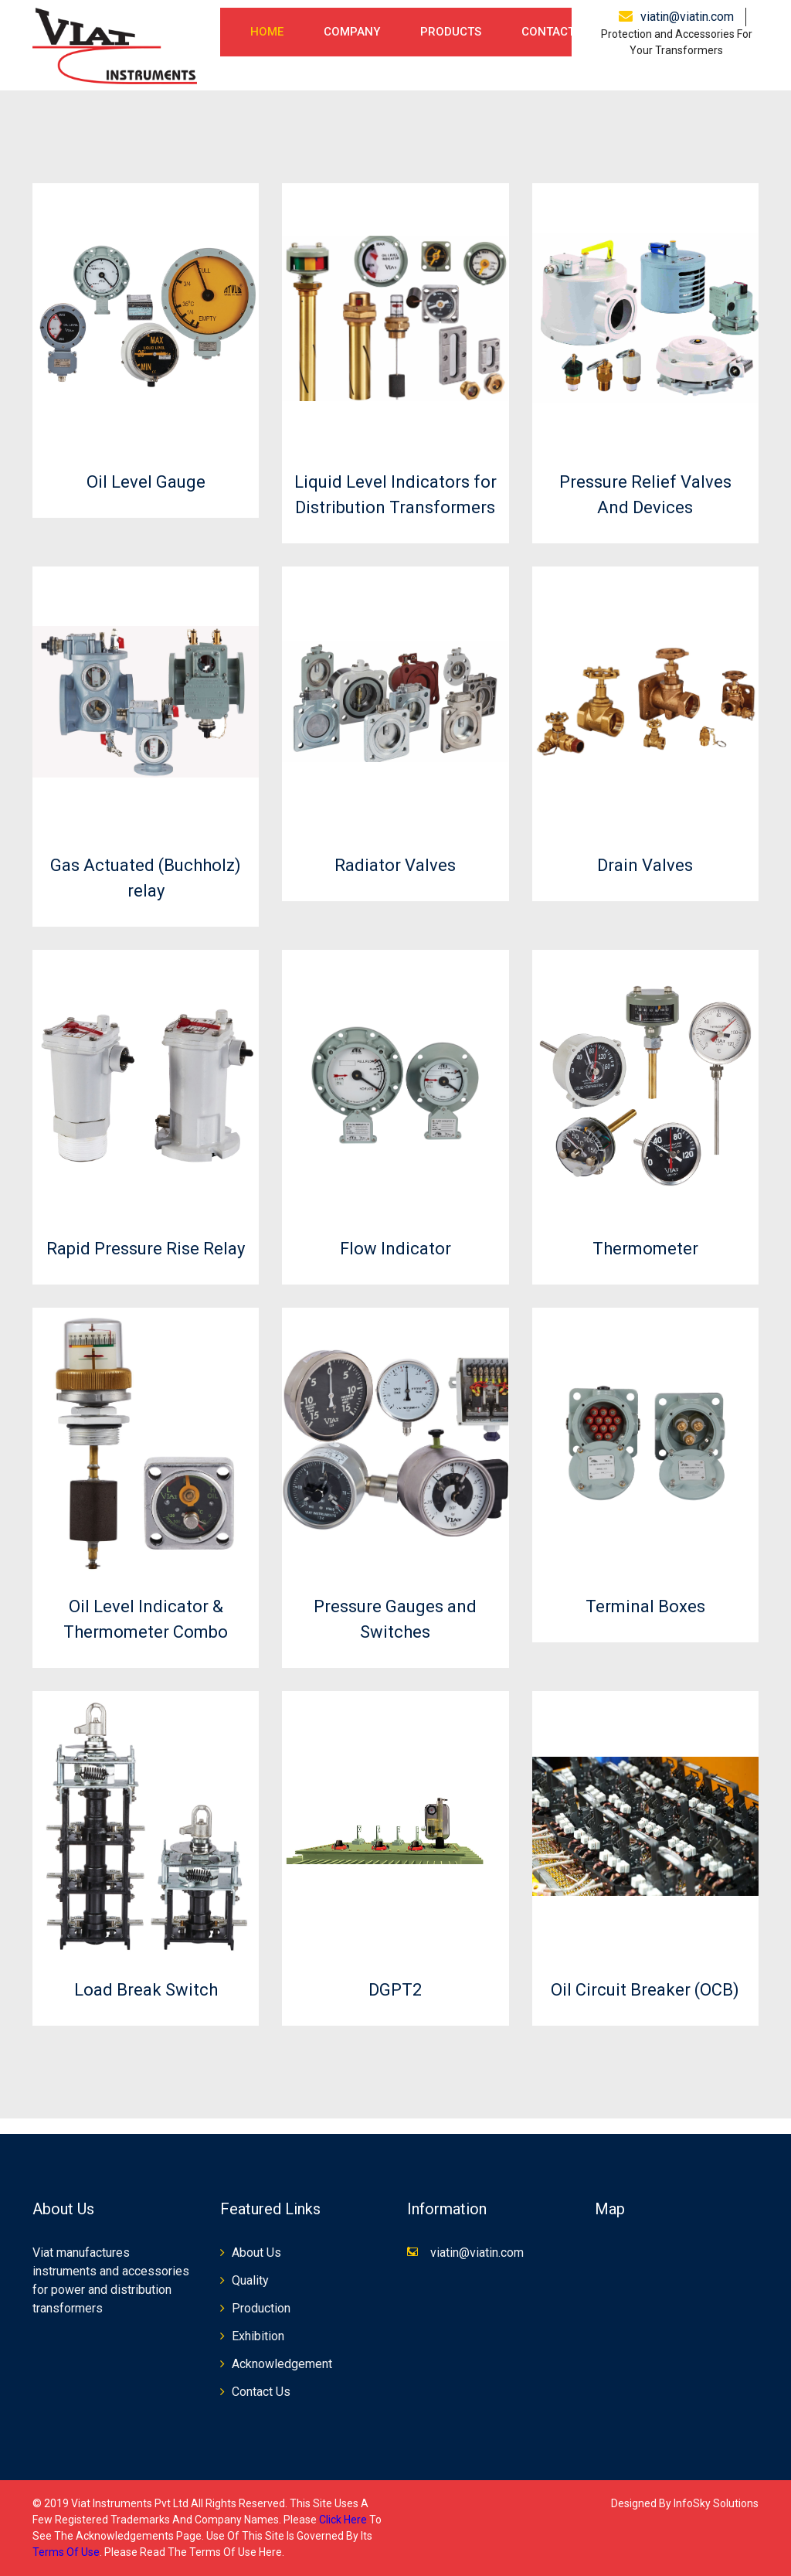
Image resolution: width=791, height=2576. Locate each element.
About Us (256, 2252)
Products (450, 32)
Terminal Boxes (645, 1606)
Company (352, 32)
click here (343, 2519)
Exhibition (258, 2336)
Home (266, 32)
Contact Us (556, 32)
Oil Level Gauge (146, 482)
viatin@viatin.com (687, 16)
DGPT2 (395, 1989)
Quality (250, 2280)
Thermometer (645, 1248)
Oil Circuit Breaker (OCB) (645, 1989)
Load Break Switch (146, 1989)
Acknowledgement (282, 2364)
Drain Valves (645, 865)
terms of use (66, 2552)
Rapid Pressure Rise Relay (145, 1248)
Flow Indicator (395, 1248)
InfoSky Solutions (716, 2503)
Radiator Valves (395, 865)
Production (261, 2308)
